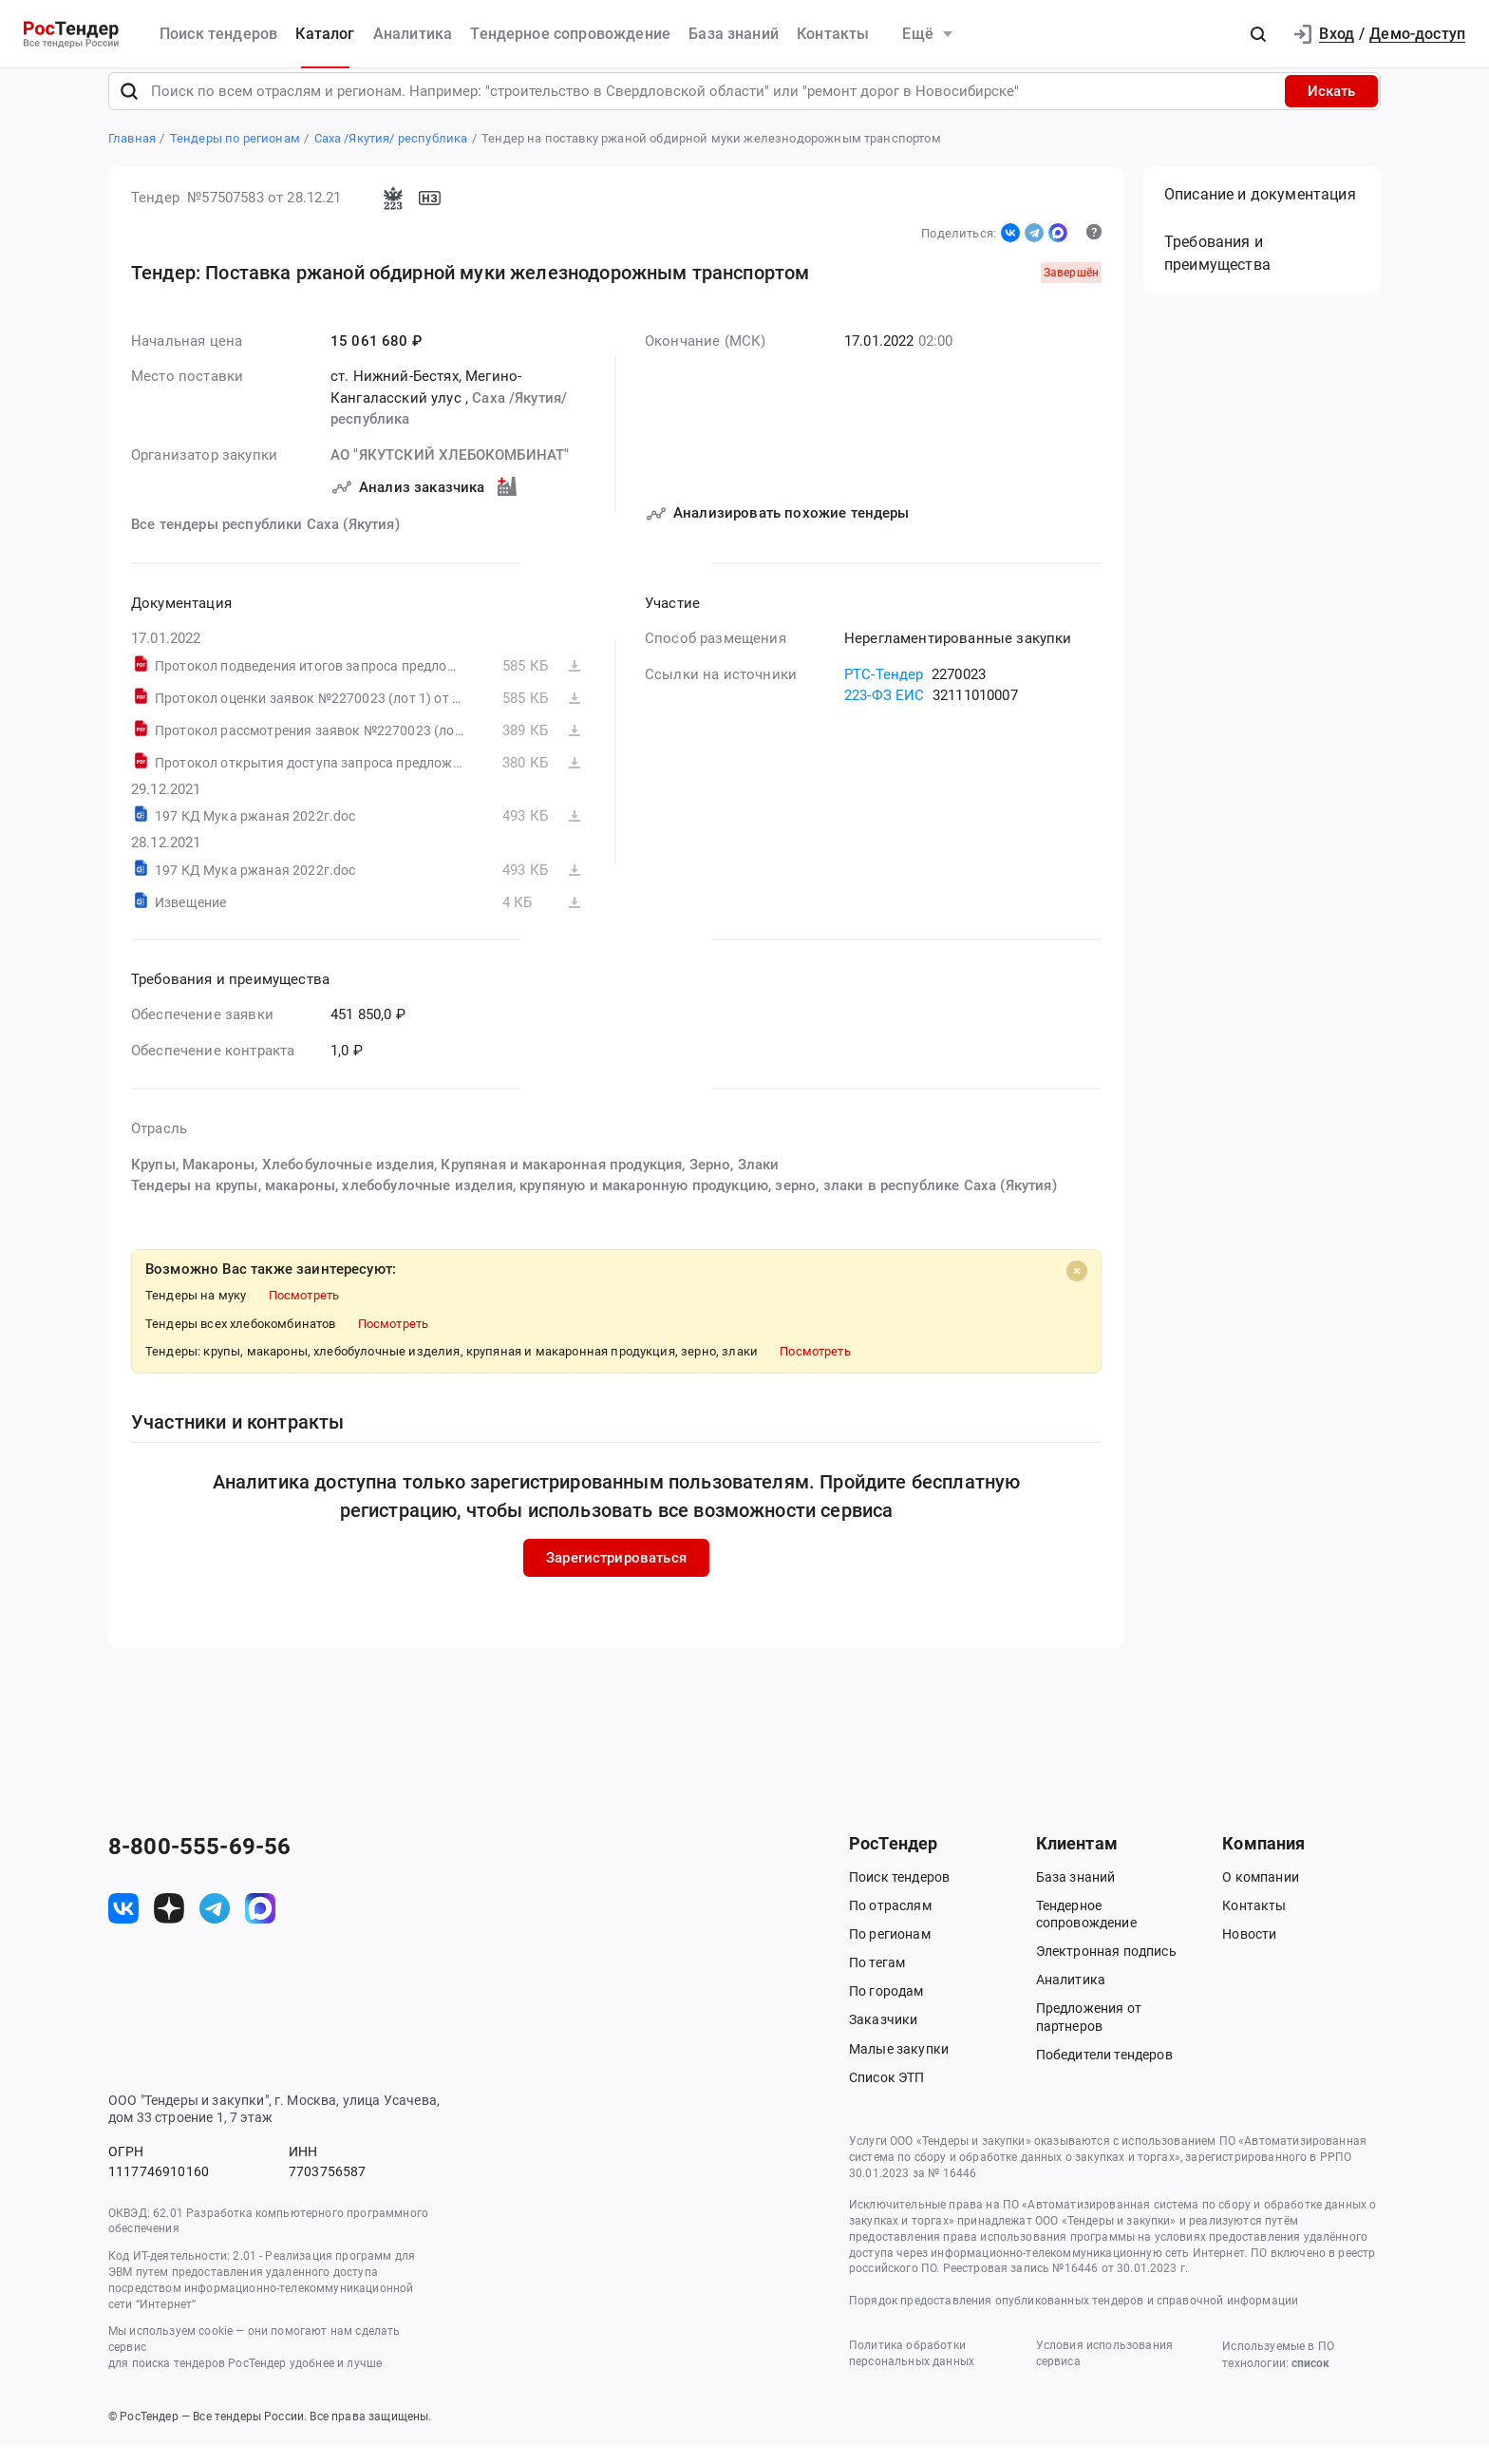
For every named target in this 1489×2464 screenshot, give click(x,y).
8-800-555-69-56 (199, 1863)
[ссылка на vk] (123, 1925)
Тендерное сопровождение (570, 34)
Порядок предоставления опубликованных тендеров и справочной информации (1073, 2317)
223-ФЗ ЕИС (884, 713)
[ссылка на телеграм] (214, 1925)
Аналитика (412, 34)
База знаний (733, 34)
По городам (886, 2008)
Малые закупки (899, 2066)
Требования (1217, 271)
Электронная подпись (1106, 1968)
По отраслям (890, 1922)
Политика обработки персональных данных (911, 2370)
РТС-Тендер (884, 691)
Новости (1249, 1951)
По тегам (877, 1979)
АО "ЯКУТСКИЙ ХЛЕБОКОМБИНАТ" (449, 472)
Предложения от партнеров (1088, 2035)
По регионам (890, 1951)
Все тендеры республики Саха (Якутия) (265, 542)
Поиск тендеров (218, 34)
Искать (1331, 108)
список (1310, 2380)
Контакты (833, 34)
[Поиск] (129, 108)
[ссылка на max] (260, 1925)
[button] (1258, 34)
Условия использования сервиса (1104, 2370)
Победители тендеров (1104, 2071)
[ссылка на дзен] (169, 1925)
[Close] (1076, 1288)
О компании (1260, 1894)
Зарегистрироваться (616, 1574)
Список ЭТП (887, 2094)
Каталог (324, 34)
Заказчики (883, 2037)
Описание (1260, 212)
